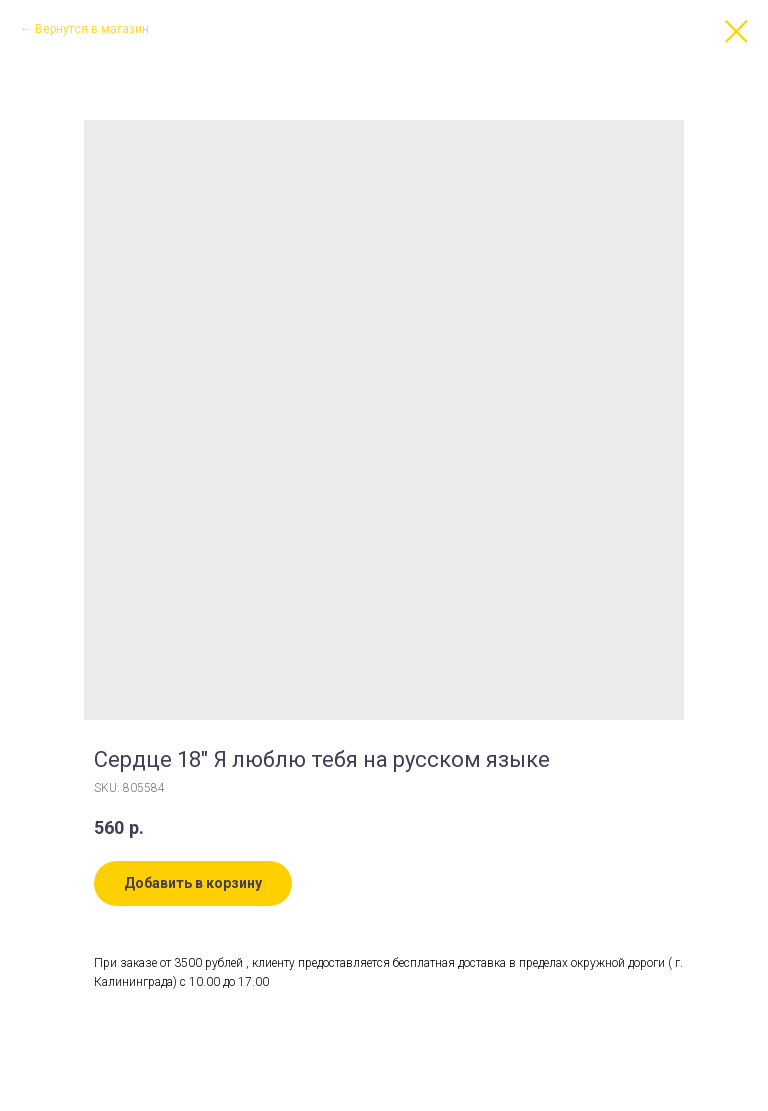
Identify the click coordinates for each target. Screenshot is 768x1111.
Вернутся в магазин (92, 29)
